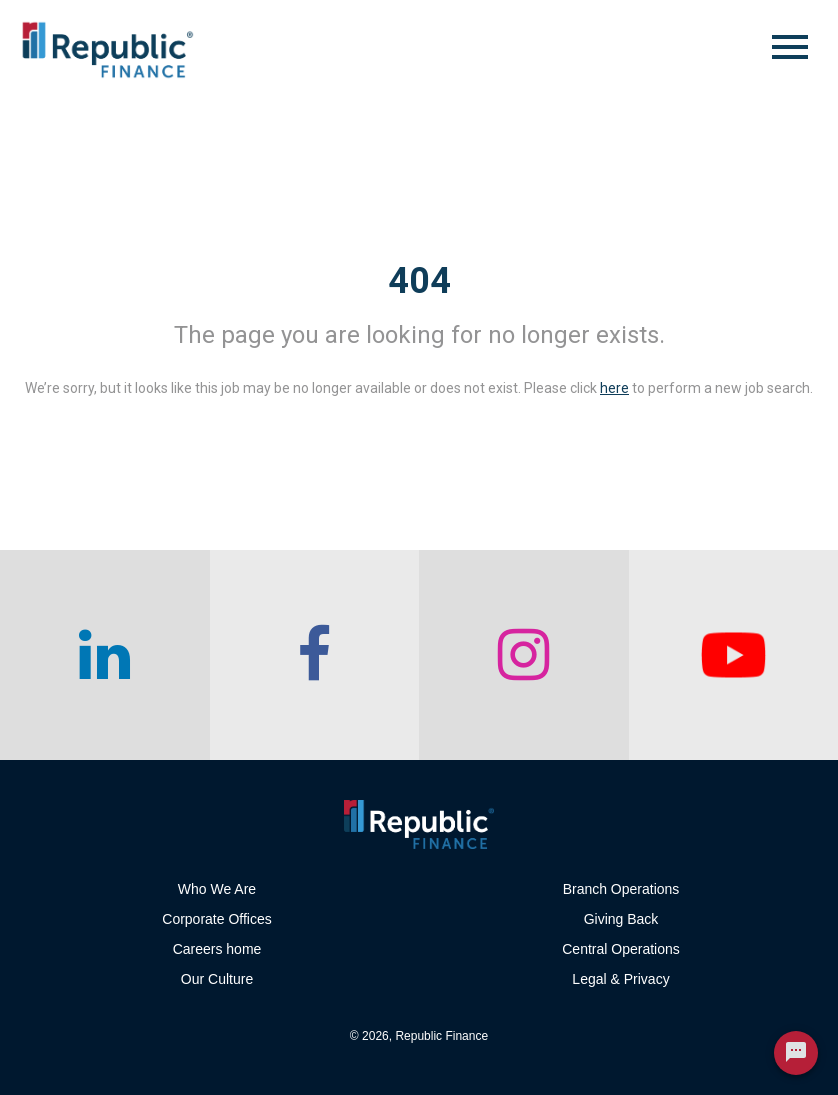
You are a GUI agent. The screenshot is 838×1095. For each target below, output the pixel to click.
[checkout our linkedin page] (105, 655)
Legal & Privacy (620, 979)
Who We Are (217, 889)
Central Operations (621, 949)
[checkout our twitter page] (734, 655)
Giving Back (621, 919)
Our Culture (217, 979)
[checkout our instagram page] (524, 655)
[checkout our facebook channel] (315, 655)
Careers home (217, 949)
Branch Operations (621, 889)
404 (419, 281)
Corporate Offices (216, 919)
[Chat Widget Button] (796, 1053)
